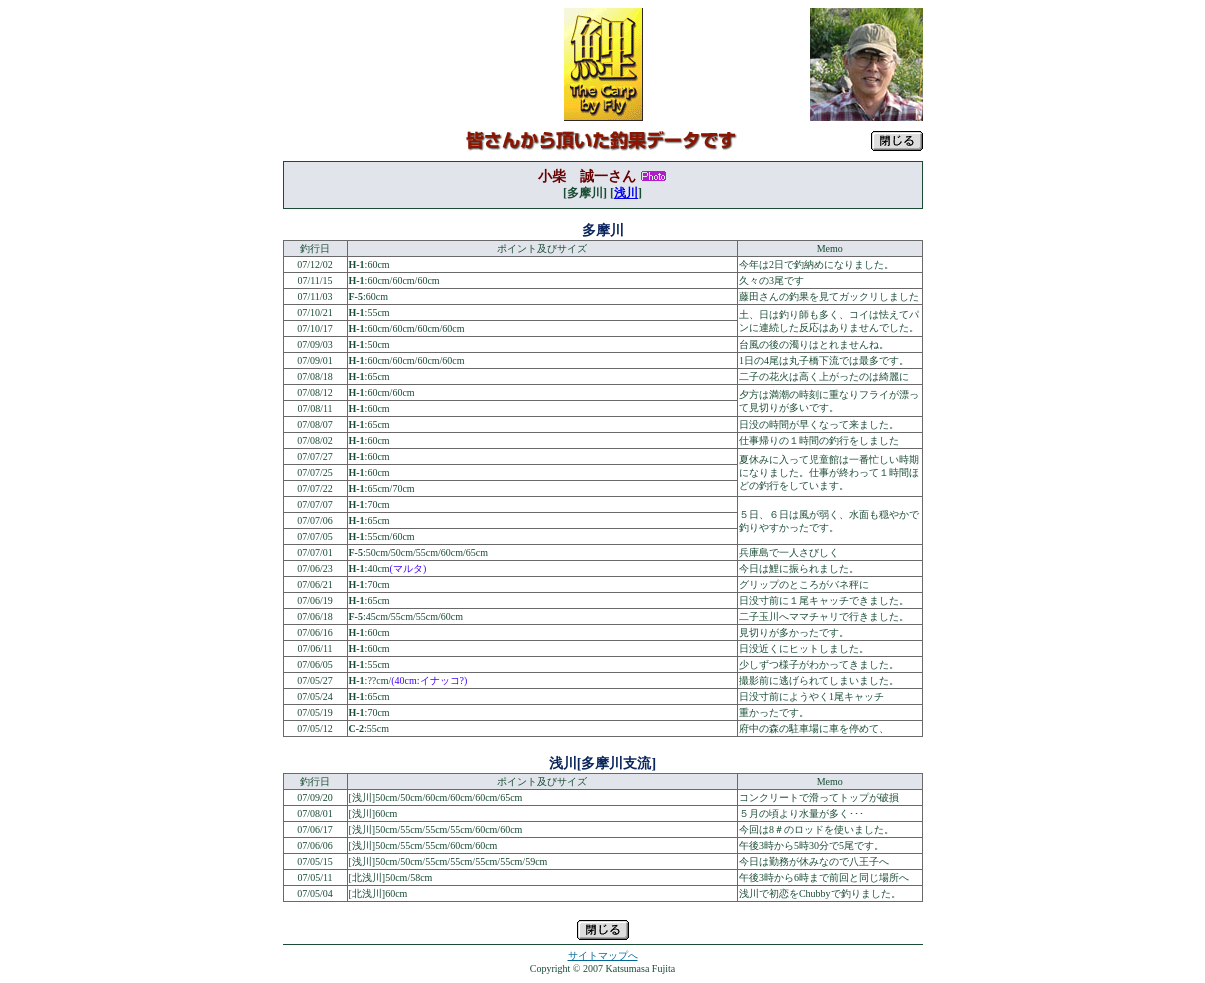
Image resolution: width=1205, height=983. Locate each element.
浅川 (626, 193)
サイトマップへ (603, 955)
